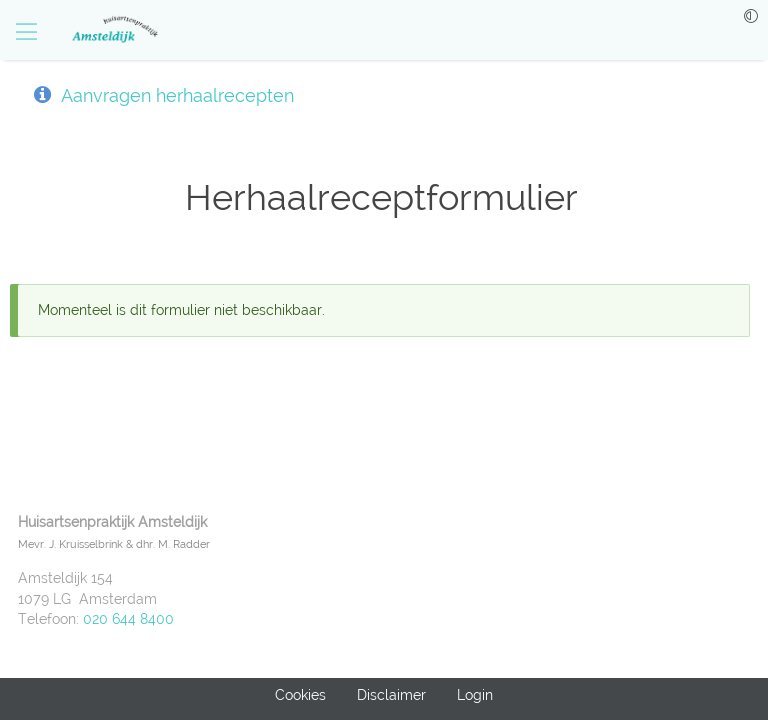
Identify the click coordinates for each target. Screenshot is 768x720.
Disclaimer (391, 695)
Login (475, 695)
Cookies (300, 695)
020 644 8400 (128, 619)
